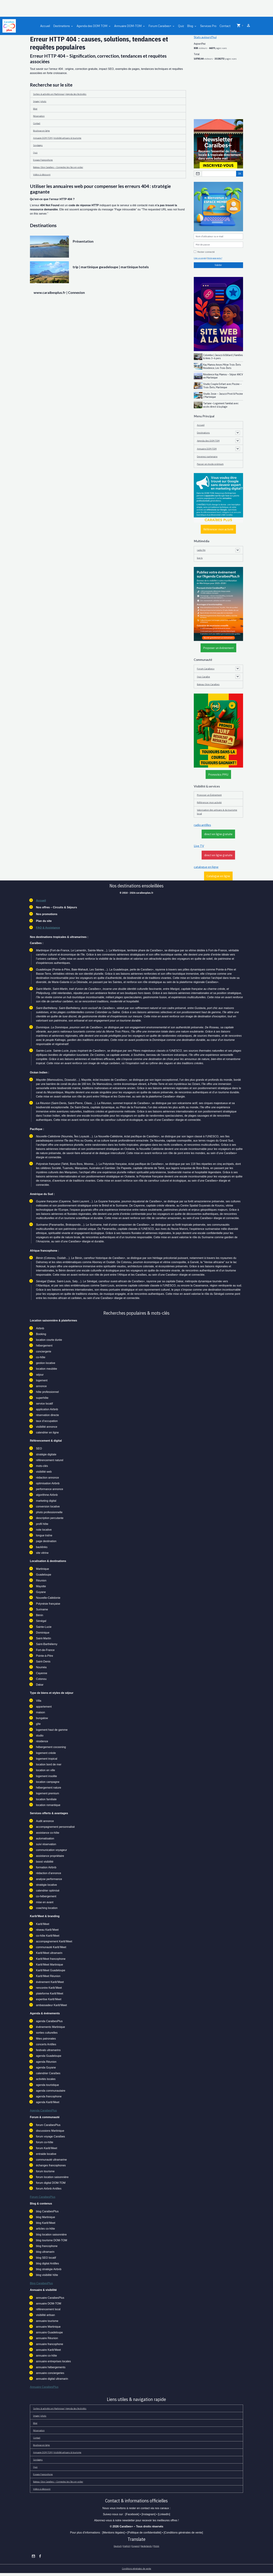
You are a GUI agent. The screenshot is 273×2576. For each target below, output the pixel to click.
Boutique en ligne (42, 131)
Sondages (38, 146)
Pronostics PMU (218, 774)
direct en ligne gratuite (218, 834)
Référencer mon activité (218, 529)
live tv (200, 557)
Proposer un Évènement (209, 795)
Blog (190, 26)
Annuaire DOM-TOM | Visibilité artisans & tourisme (58, 139)
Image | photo (40, 101)
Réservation (39, 116)
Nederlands (147, 2549)
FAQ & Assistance (48, 928)
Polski (157, 2549)
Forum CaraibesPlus (42, 2197)
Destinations (62, 26)
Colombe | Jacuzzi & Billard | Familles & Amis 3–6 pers (219, 358)
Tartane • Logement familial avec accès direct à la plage (221, 404)
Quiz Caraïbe (203, 676)
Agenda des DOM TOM (92, 26)
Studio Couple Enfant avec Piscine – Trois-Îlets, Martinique (223, 386)
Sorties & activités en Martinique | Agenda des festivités (61, 94)
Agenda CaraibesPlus (43, 2111)
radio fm (201, 549)
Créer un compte (200, 259)
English (125, 2549)
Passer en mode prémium (210, 463)
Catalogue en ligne (218, 877)
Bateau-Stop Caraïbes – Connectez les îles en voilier (60, 169)
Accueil (45, 26)
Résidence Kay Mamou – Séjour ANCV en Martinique (220, 376)
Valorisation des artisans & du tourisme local (217, 812)
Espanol (135, 2549)
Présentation (83, 244)
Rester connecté (206, 253)
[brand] (10, 26)
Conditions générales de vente (136, 2571)
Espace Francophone (44, 161)
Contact (225, 26)
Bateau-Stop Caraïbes (208, 684)
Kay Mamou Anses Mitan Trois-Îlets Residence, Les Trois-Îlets (222, 367)
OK (239, 174)
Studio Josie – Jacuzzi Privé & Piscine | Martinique (219, 395)
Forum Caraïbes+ (160, 26)
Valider (218, 266)
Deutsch (116, 2549)
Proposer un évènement (218, 647)
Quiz (181, 26)
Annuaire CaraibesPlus (44, 2388)
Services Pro (208, 26)
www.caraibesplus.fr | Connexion (59, 295)
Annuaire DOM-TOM (128, 26)
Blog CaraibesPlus (41, 2284)
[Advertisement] (63, 8)
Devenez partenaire (207, 455)
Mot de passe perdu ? (216, 259)
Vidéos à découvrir (42, 176)
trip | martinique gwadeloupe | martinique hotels (111, 269)
